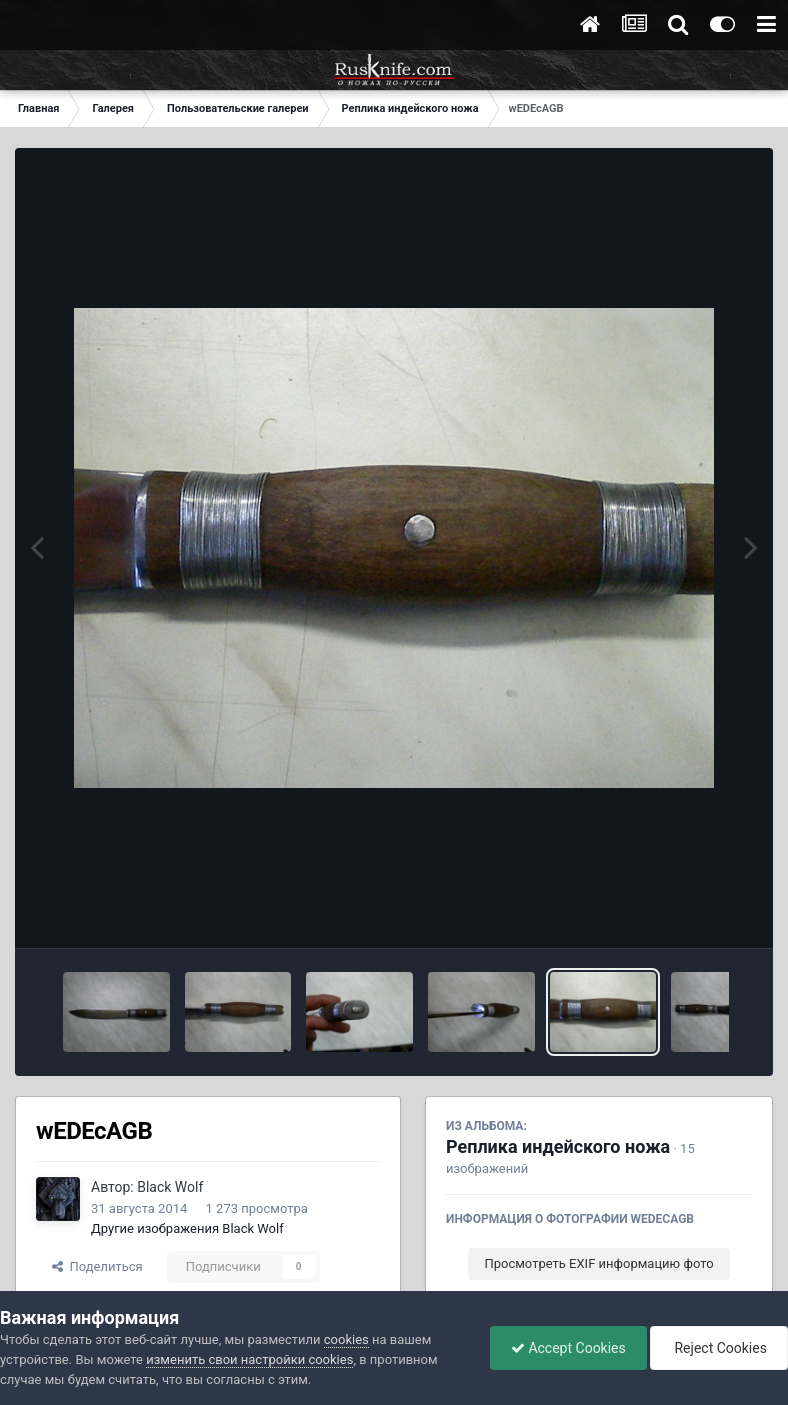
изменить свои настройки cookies (249, 1359)
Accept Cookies (568, 1348)
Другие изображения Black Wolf (187, 1228)
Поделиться (97, 1266)
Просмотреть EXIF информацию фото (598, 1263)
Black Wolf (170, 1187)
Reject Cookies (719, 1348)
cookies (346, 1339)
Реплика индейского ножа (558, 1146)
